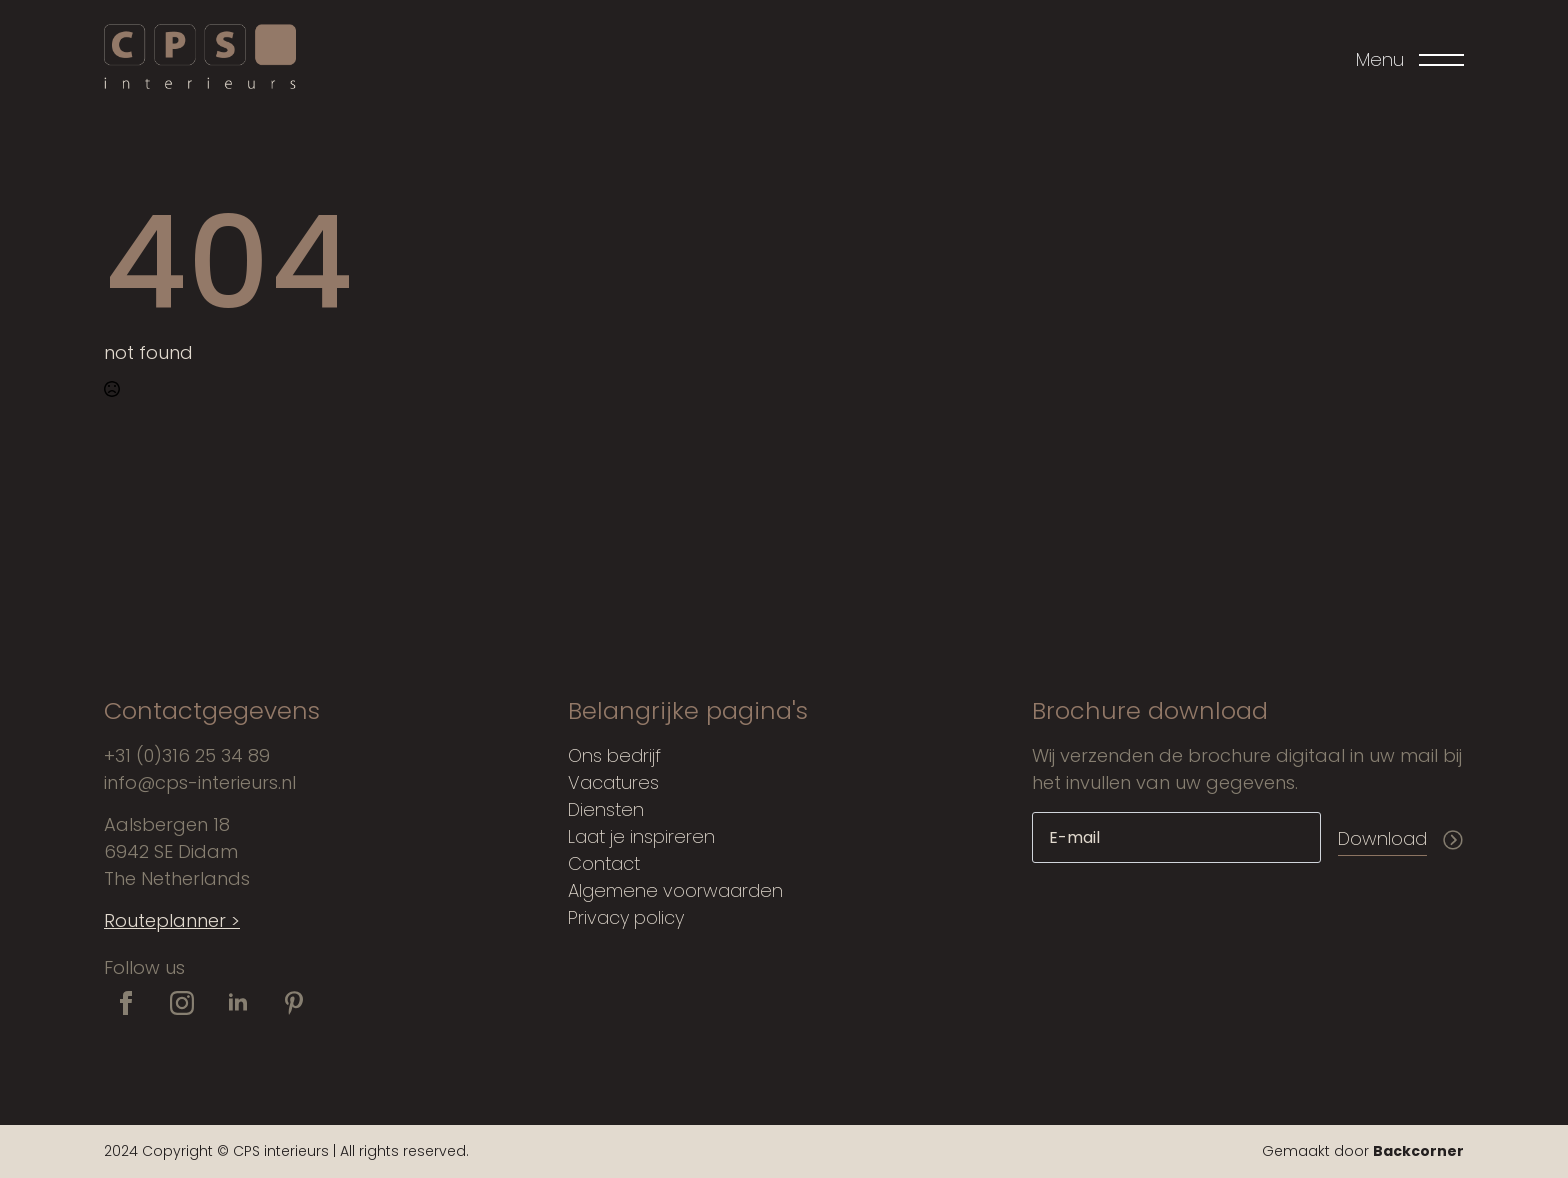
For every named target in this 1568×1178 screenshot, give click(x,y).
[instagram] (182, 1003)
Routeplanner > (172, 920)
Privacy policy (626, 917)
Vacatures (613, 782)
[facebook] (126, 1003)
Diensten (606, 809)
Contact (604, 863)
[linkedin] (238, 1003)
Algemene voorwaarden (675, 890)
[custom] (294, 1003)
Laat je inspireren (641, 836)
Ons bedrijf (614, 755)
